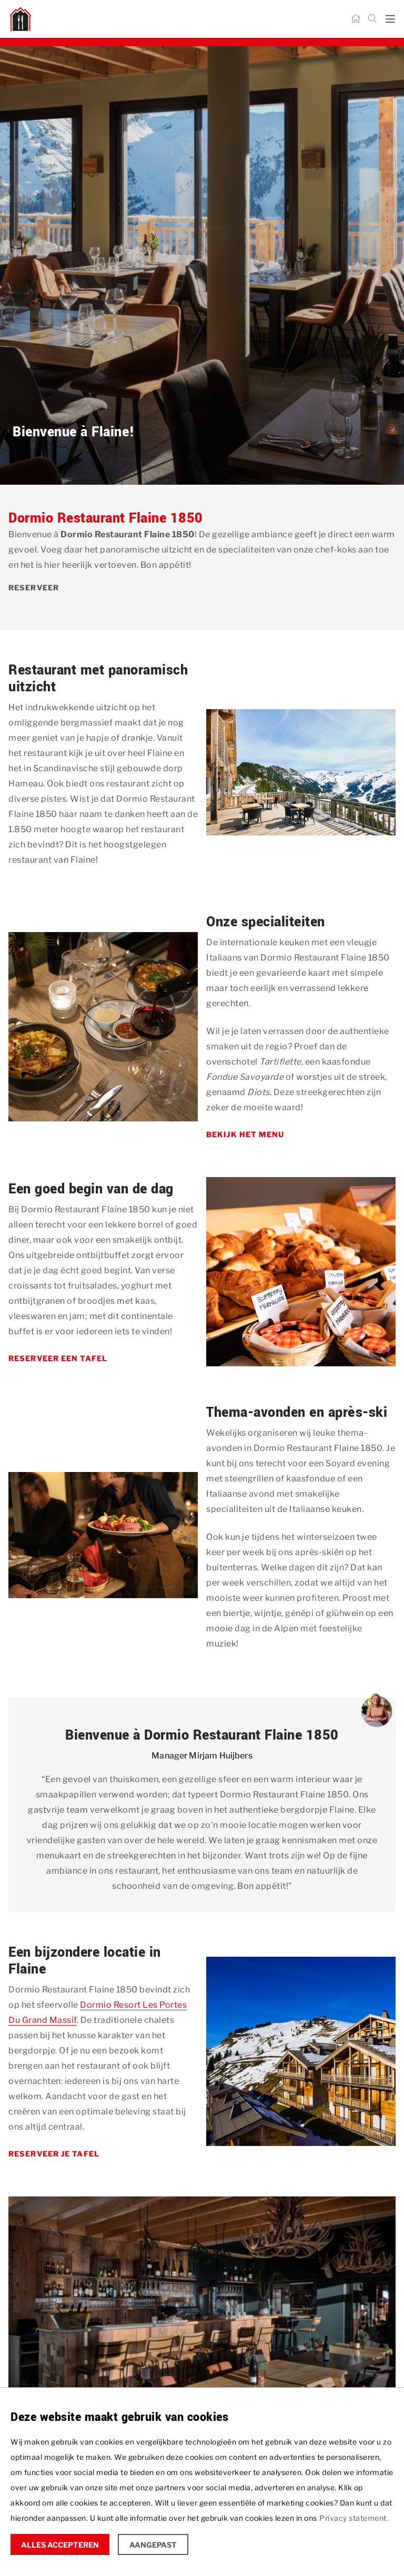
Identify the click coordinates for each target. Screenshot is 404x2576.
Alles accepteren (60, 2544)
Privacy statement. (353, 2517)
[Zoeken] (372, 19)
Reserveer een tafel (57, 1358)
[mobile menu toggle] (390, 19)
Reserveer (33, 587)
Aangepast (153, 2544)
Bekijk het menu (245, 1134)
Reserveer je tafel (53, 2153)
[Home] (355, 19)
